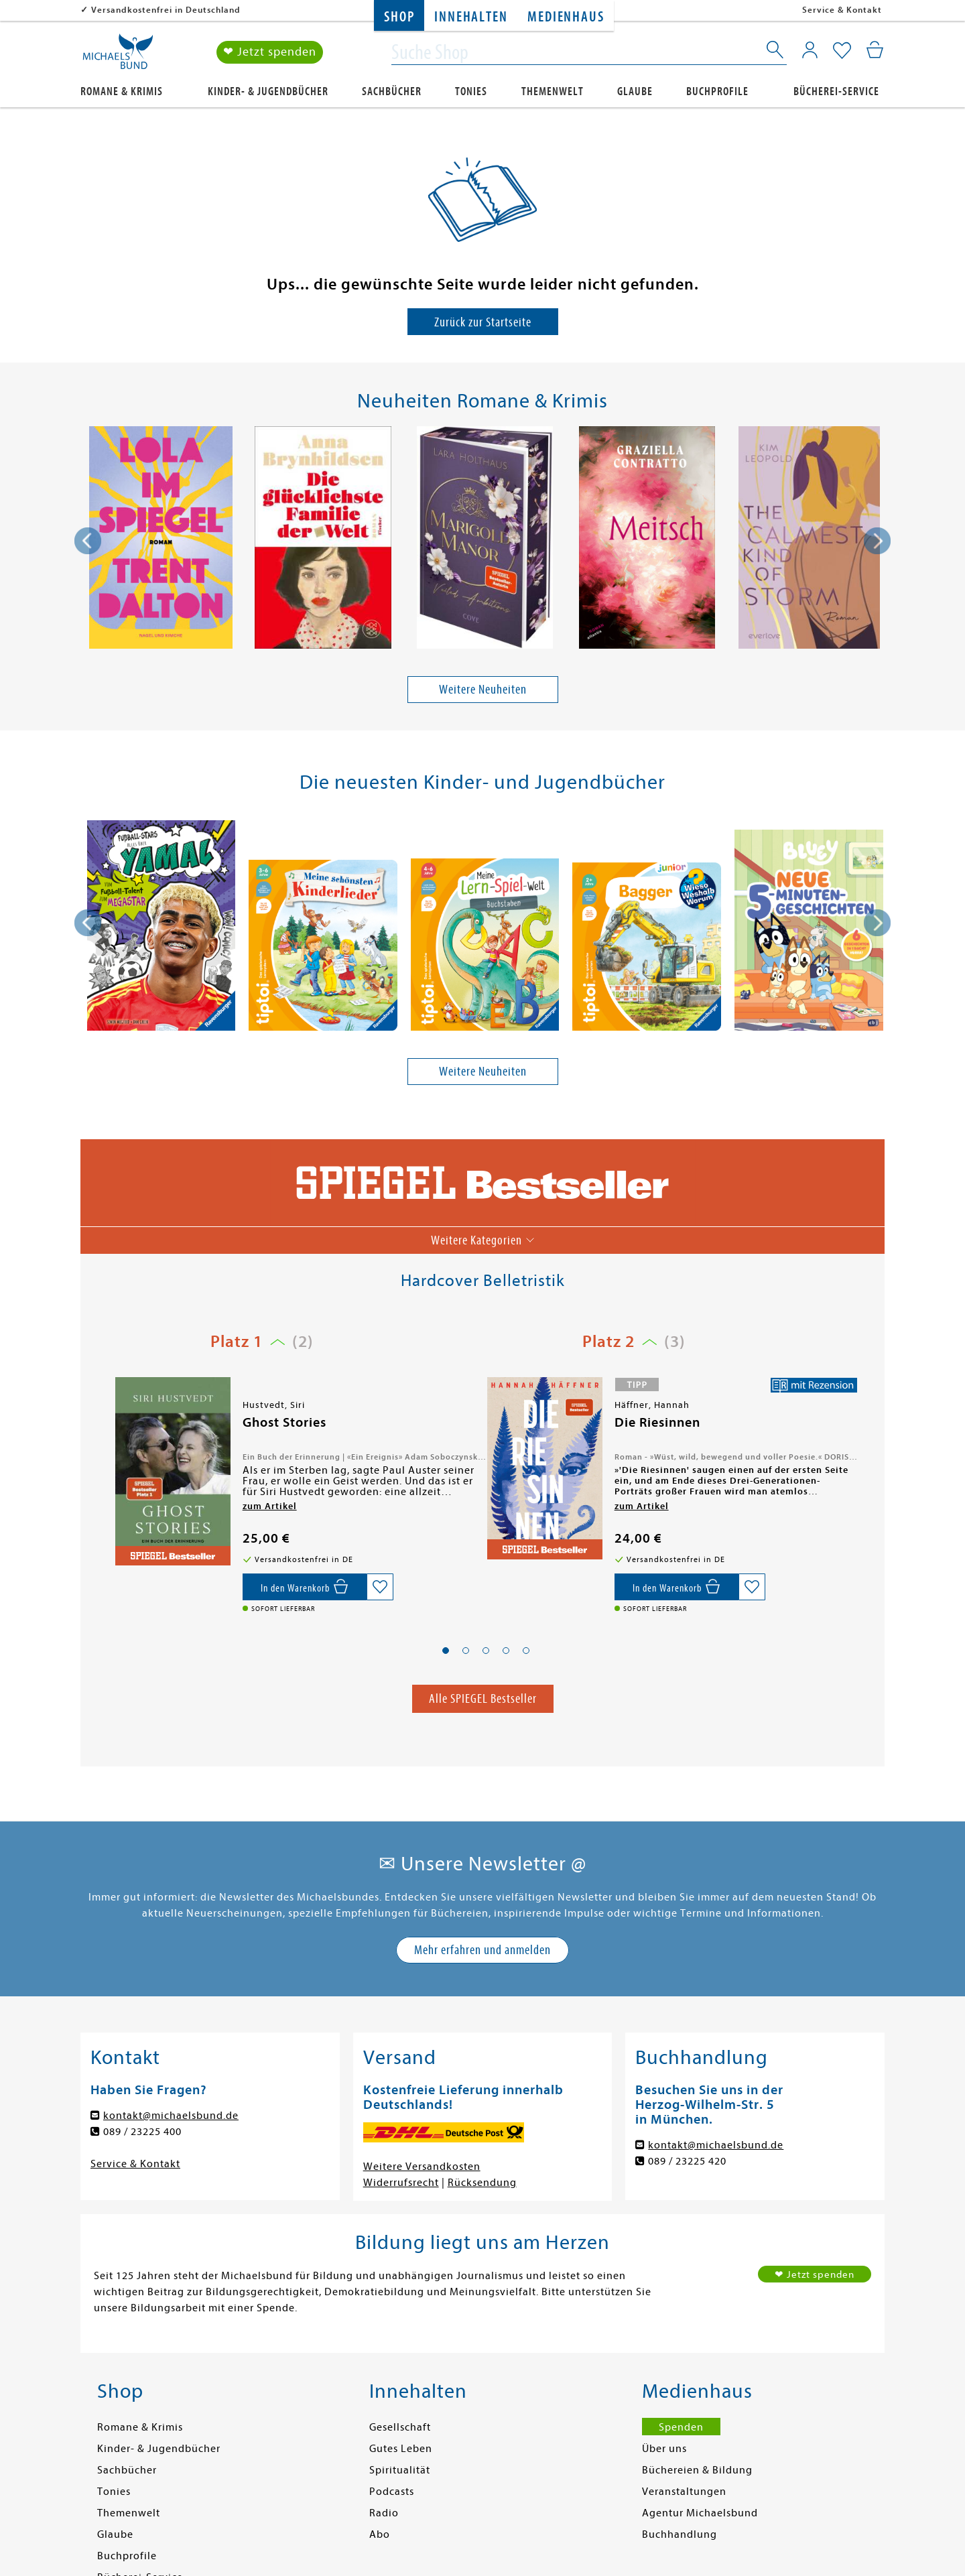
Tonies (471, 91)
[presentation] (87, 540)
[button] (445, 1650)
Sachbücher (392, 91)
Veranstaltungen (684, 2492)
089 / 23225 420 (687, 2161)
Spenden (681, 2427)
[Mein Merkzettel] (842, 52)
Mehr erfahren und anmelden (482, 1949)
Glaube (635, 91)
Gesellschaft (400, 2427)
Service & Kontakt (842, 10)
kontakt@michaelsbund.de (171, 2116)
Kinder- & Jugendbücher (268, 91)
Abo (379, 2534)
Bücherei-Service (836, 91)
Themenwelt (552, 91)
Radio (384, 2513)
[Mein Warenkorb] (875, 50)
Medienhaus (565, 17)
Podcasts (391, 2492)
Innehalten (470, 17)
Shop (399, 17)
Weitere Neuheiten (483, 689)
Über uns (664, 2449)
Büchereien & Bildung (697, 2470)
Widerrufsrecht (401, 2183)
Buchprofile (717, 91)
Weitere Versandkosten (421, 2167)
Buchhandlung (679, 2534)
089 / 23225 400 (142, 2132)
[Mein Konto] (810, 50)
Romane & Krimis (121, 91)
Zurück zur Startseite (482, 322)
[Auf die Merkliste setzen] (380, 1586)
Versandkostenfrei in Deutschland (166, 10)
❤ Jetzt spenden (269, 53)
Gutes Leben (400, 2449)
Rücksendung (482, 2183)
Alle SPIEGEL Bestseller (483, 1698)
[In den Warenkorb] (305, 1586)
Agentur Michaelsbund (700, 2513)
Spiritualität (399, 2470)
